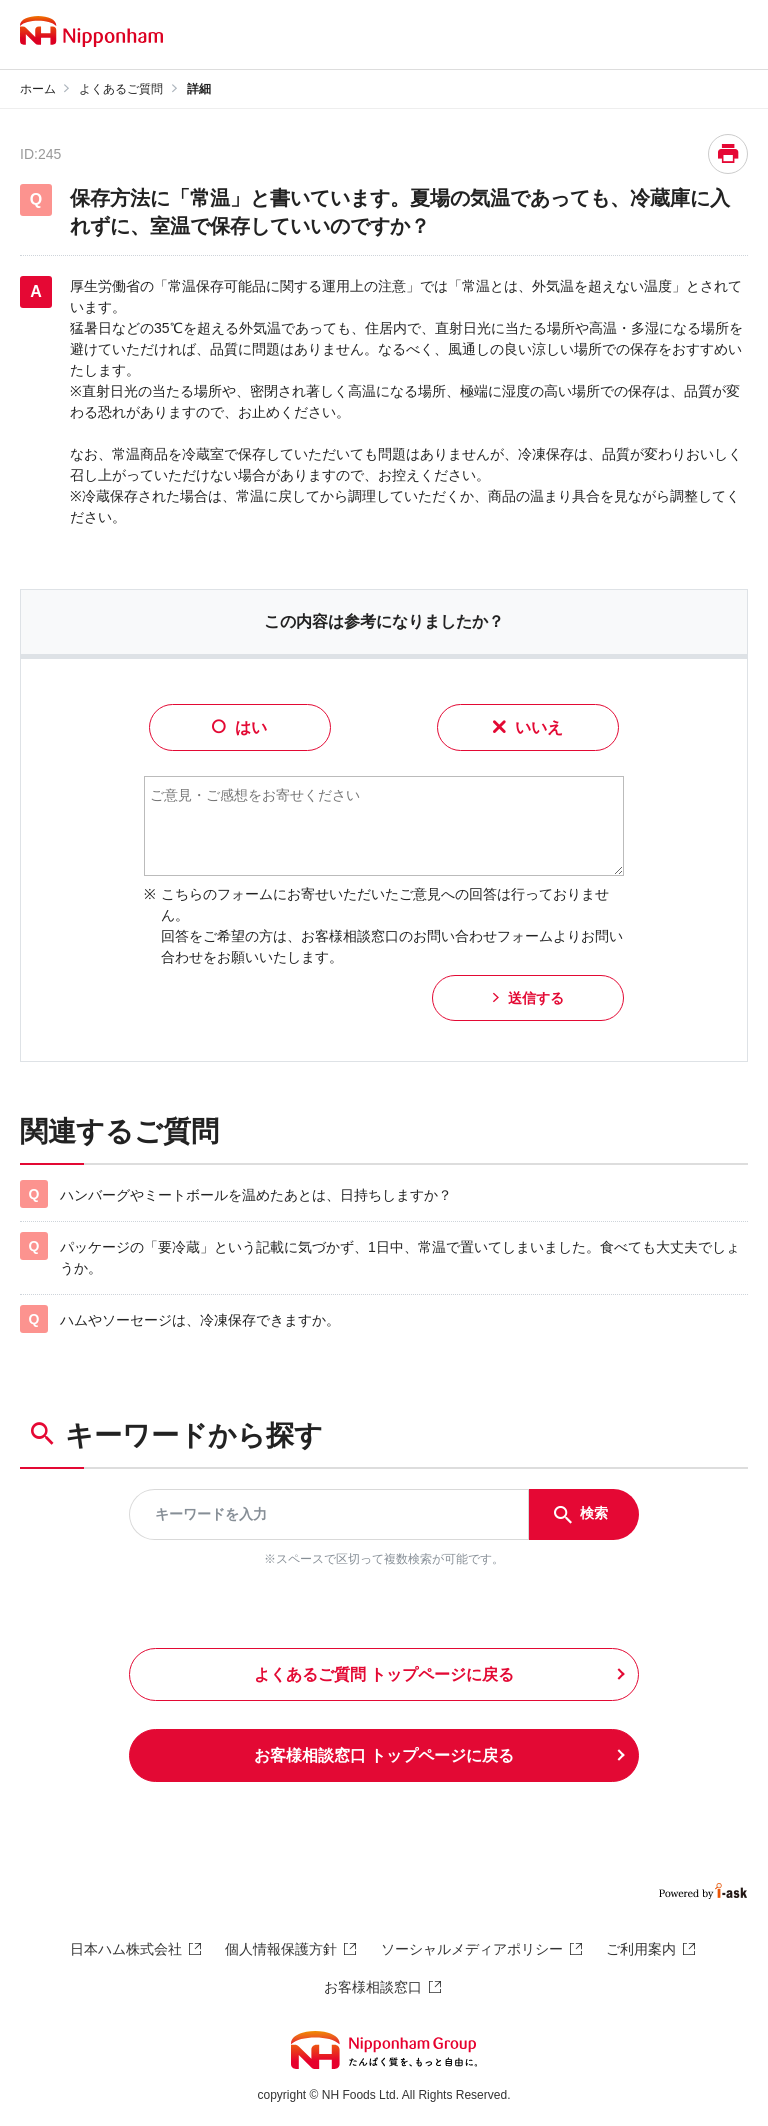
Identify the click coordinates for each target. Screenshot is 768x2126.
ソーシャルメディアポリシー (472, 1949)
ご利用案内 (641, 1949)
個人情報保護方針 (281, 1949)
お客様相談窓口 (373, 1987)
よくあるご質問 (121, 89)
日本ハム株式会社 (126, 1949)
